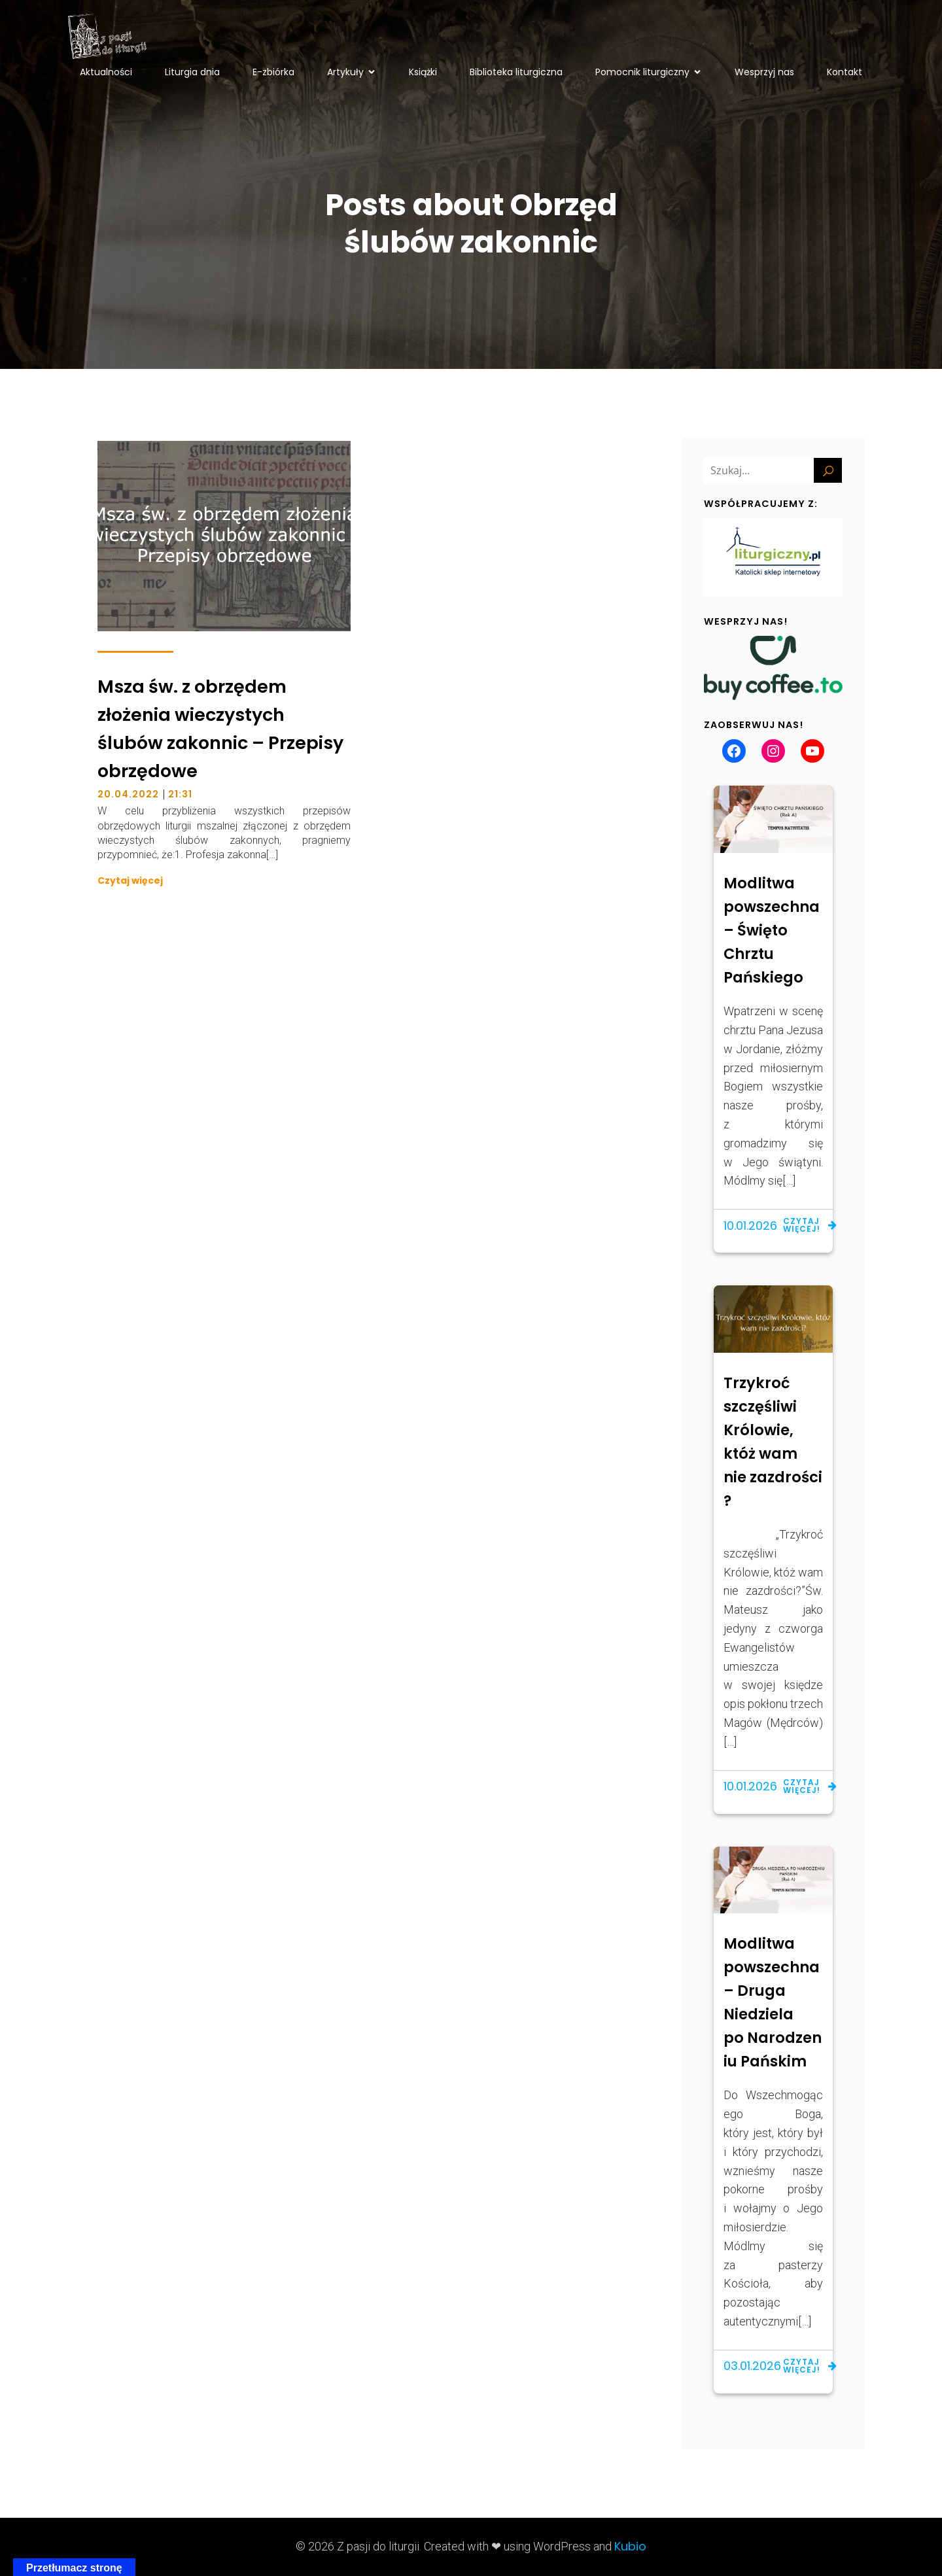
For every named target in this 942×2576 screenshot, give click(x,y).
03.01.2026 (752, 2366)
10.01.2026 (750, 1225)
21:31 (180, 794)
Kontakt (844, 71)
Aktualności (106, 71)
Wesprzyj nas (764, 71)
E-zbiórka (273, 71)
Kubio (630, 2546)
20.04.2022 (128, 794)
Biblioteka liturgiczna (516, 71)
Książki (423, 71)
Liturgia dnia (192, 71)
